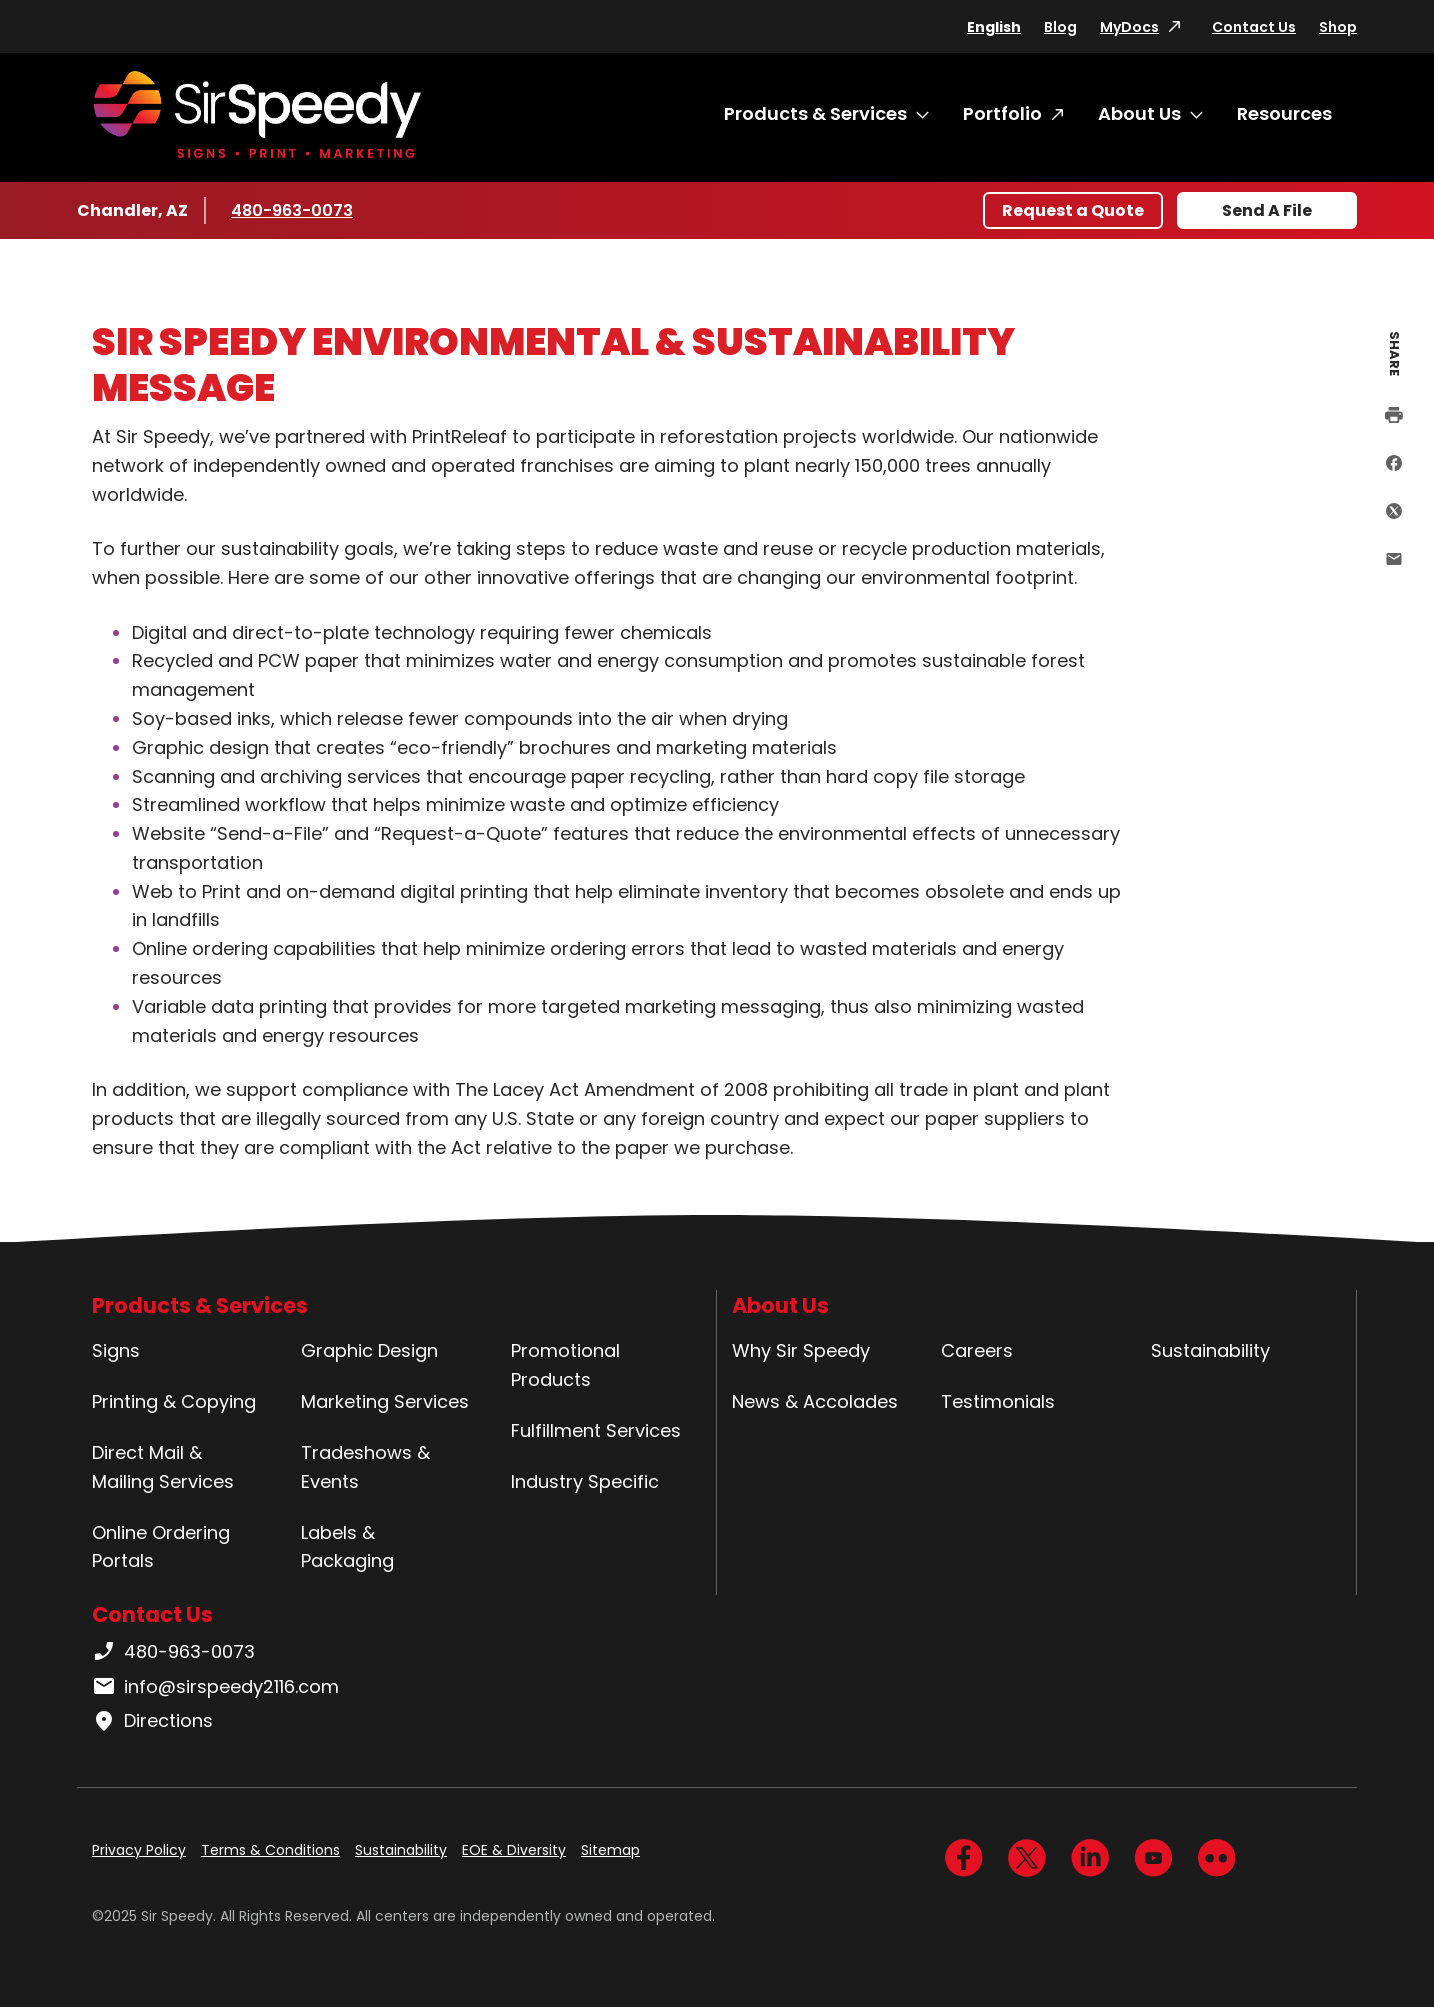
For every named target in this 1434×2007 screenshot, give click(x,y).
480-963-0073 (292, 210)
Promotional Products (565, 1365)
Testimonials (998, 1401)
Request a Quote (1073, 210)
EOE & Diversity (514, 1850)
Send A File (1267, 210)
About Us (1139, 113)
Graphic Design (369, 1350)
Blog (1060, 27)
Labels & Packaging (347, 1547)
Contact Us (1254, 27)
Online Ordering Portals (161, 1547)
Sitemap (610, 1850)
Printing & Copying (174, 1401)
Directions (152, 1721)
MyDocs (1129, 27)
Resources (1284, 113)
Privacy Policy (139, 1850)
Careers (977, 1350)
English (994, 27)
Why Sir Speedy (801, 1350)
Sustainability (1210, 1350)
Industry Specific (585, 1481)
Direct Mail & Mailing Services (163, 1467)
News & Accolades (815, 1401)
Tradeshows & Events (365, 1467)
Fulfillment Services (596, 1430)
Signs (116, 1350)
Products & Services (815, 113)
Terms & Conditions (270, 1850)
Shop (1338, 27)
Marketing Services (385, 1401)
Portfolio (1002, 113)
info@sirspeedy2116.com (215, 1687)
